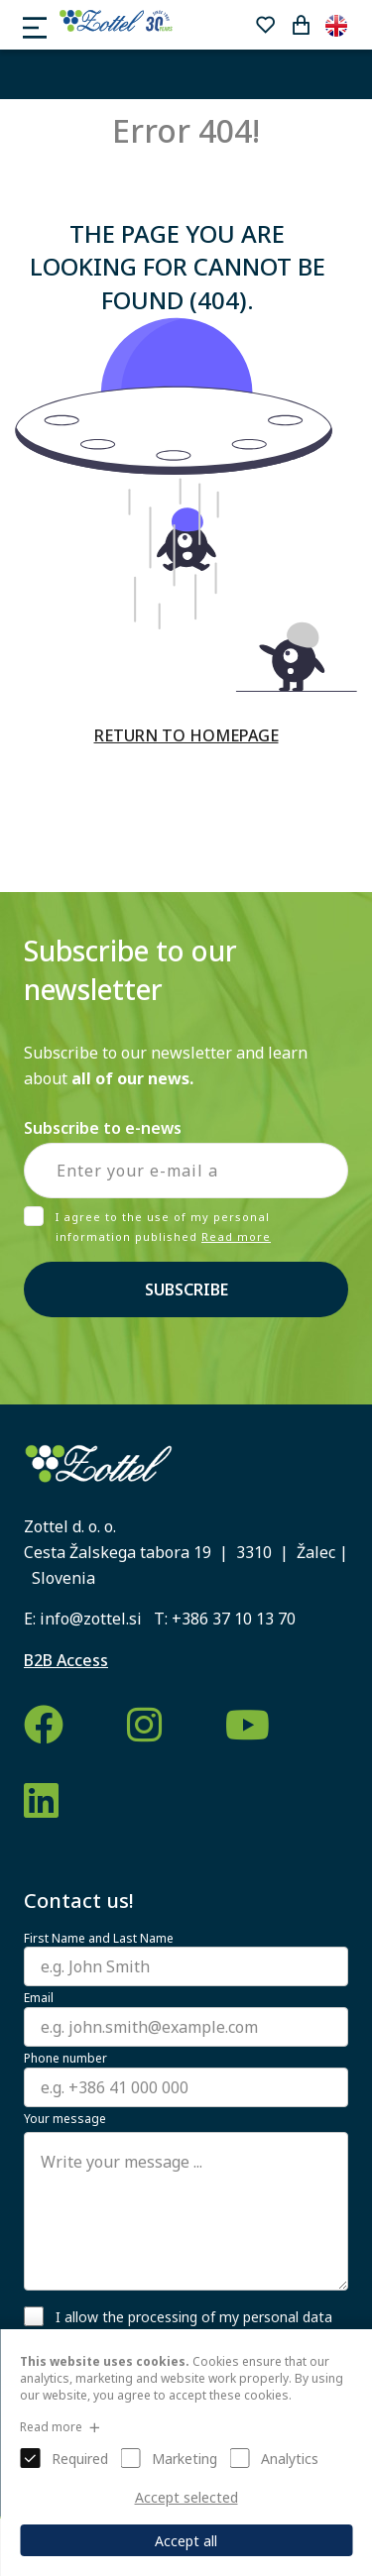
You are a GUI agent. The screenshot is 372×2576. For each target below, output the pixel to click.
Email (39, 1998)
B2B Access (66, 1660)
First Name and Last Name (99, 1939)
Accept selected (186, 2497)
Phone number (65, 2059)
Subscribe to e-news (103, 1128)
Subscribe (186, 1289)
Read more (236, 1236)
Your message (65, 2119)
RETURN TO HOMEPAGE (186, 735)
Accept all (186, 2540)
